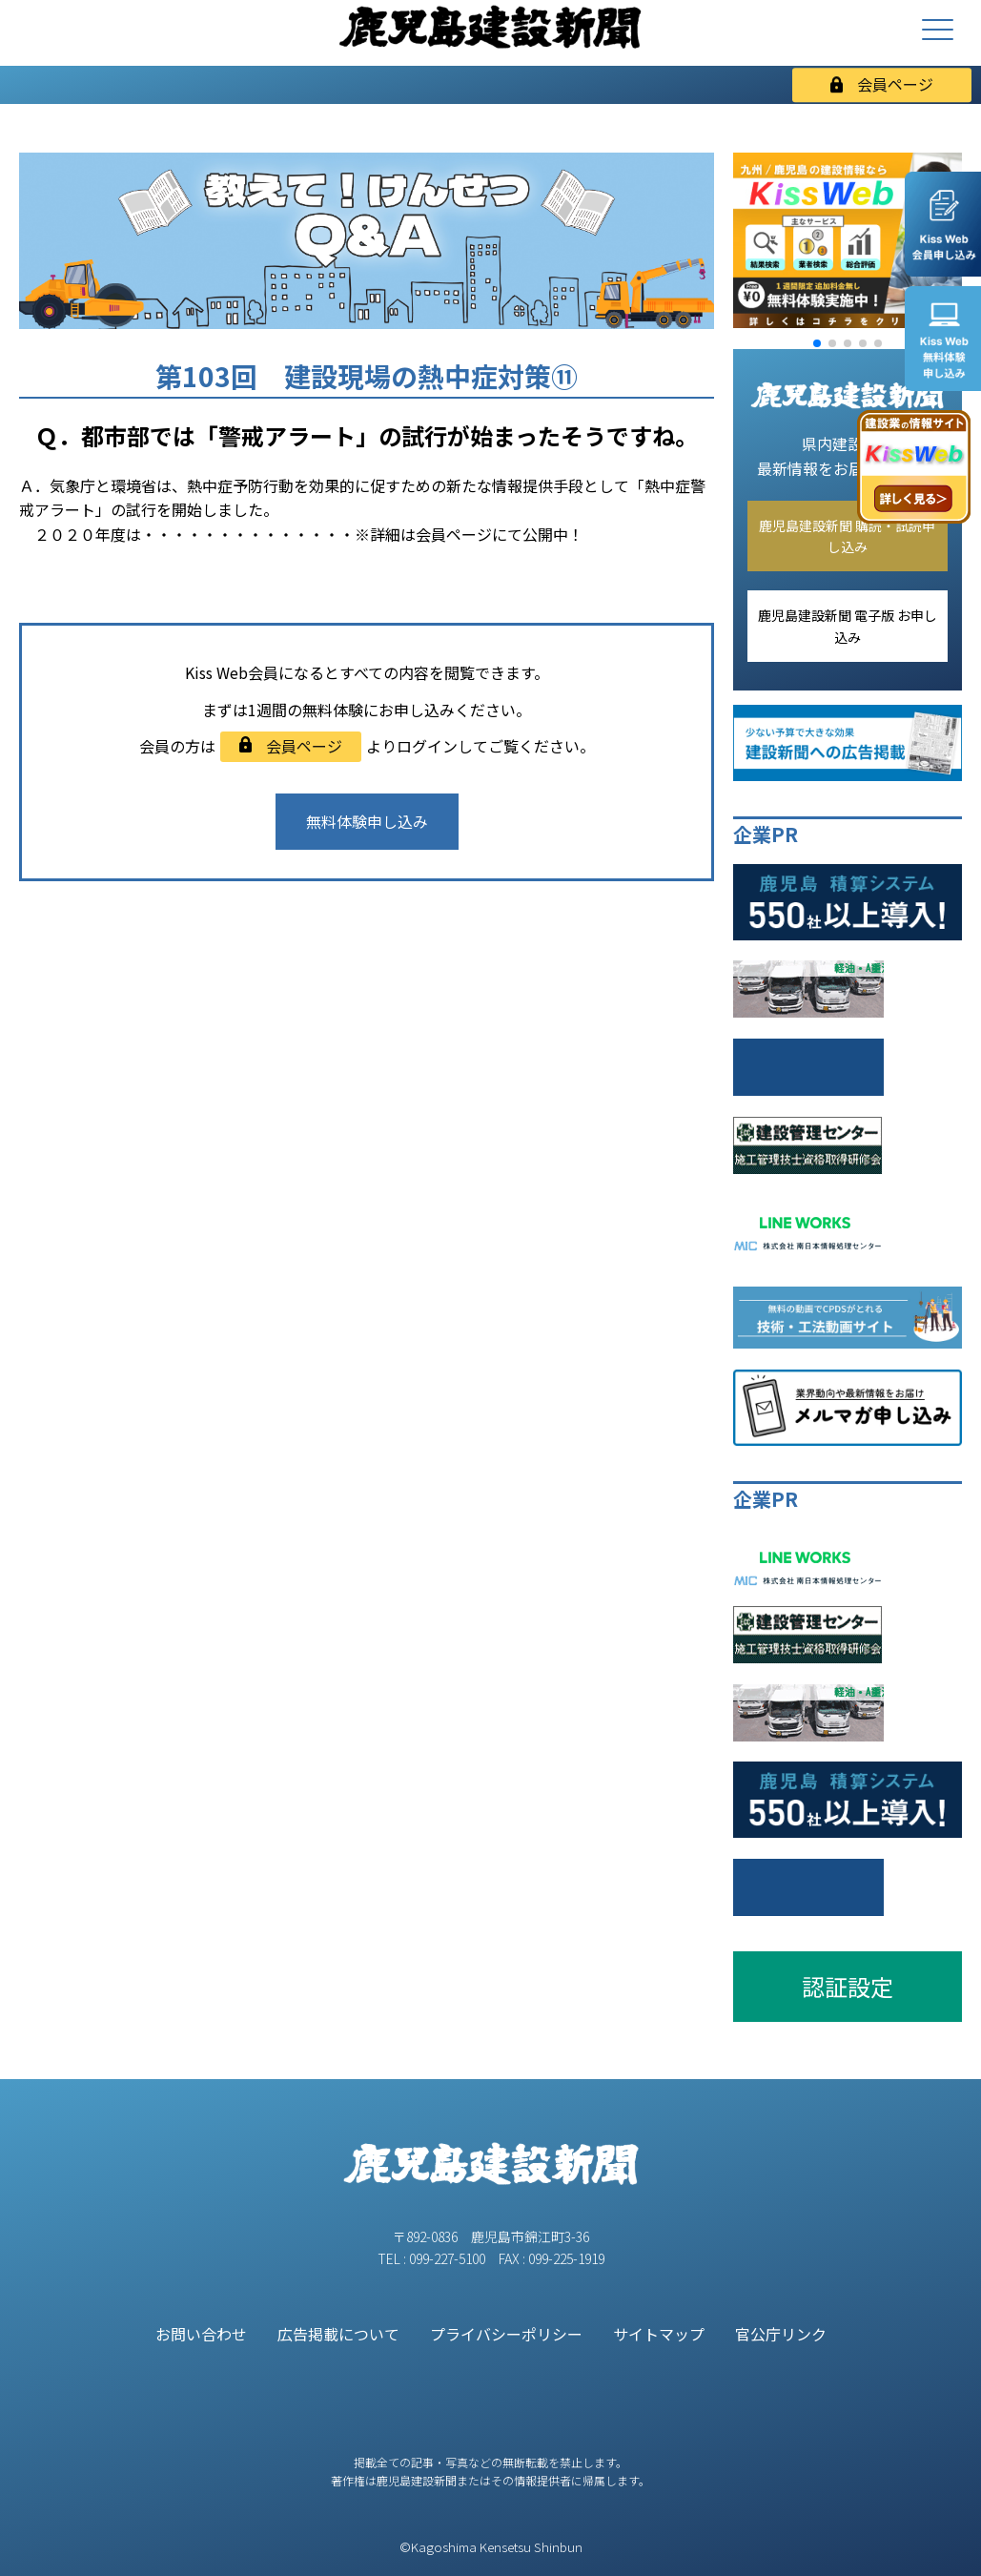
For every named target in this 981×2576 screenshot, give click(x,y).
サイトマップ (659, 2333)
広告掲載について (338, 2333)
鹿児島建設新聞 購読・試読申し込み (847, 536)
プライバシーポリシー (506, 2333)
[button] (817, 343)
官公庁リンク (781, 2333)
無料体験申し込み (367, 821)
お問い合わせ (201, 2333)
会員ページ (881, 83)
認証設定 (847, 1986)
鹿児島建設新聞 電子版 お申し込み (847, 626)
